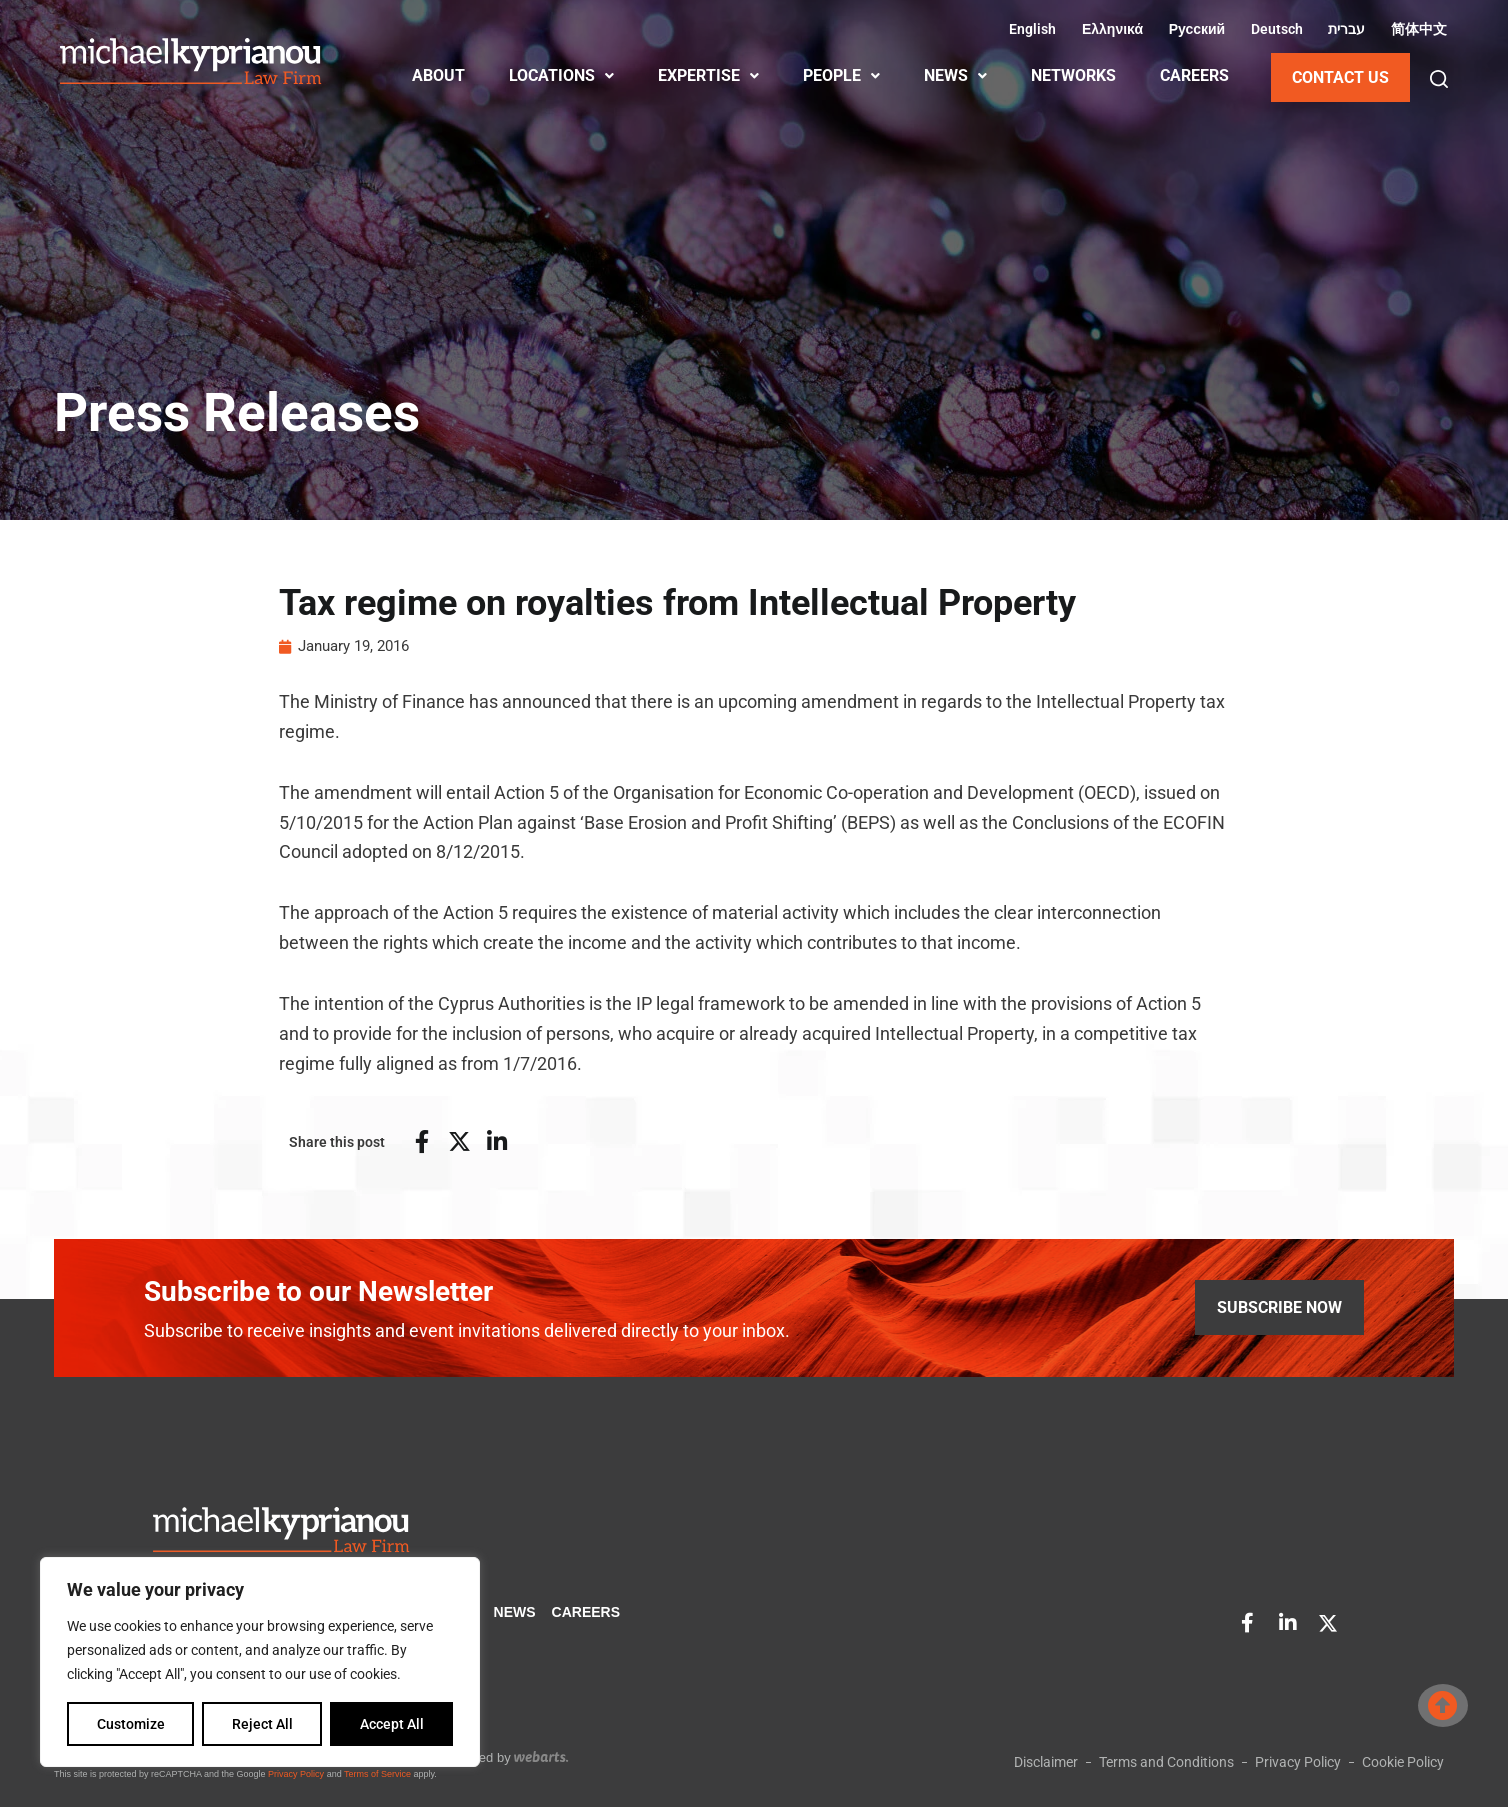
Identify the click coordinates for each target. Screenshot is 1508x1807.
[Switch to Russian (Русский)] (1194, 29)
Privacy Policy (296, 1774)
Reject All (262, 1724)
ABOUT (438, 75)
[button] (1439, 79)
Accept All (392, 1724)
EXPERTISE (708, 75)
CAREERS (1194, 75)
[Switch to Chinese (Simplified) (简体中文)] (1416, 29)
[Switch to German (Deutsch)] (1274, 29)
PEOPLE (841, 75)
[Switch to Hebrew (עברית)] (1344, 29)
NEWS (955, 75)
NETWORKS (1073, 75)
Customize (131, 1724)
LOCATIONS (561, 75)
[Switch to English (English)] (1030, 29)
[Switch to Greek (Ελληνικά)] (1109, 29)
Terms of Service (377, 1774)
